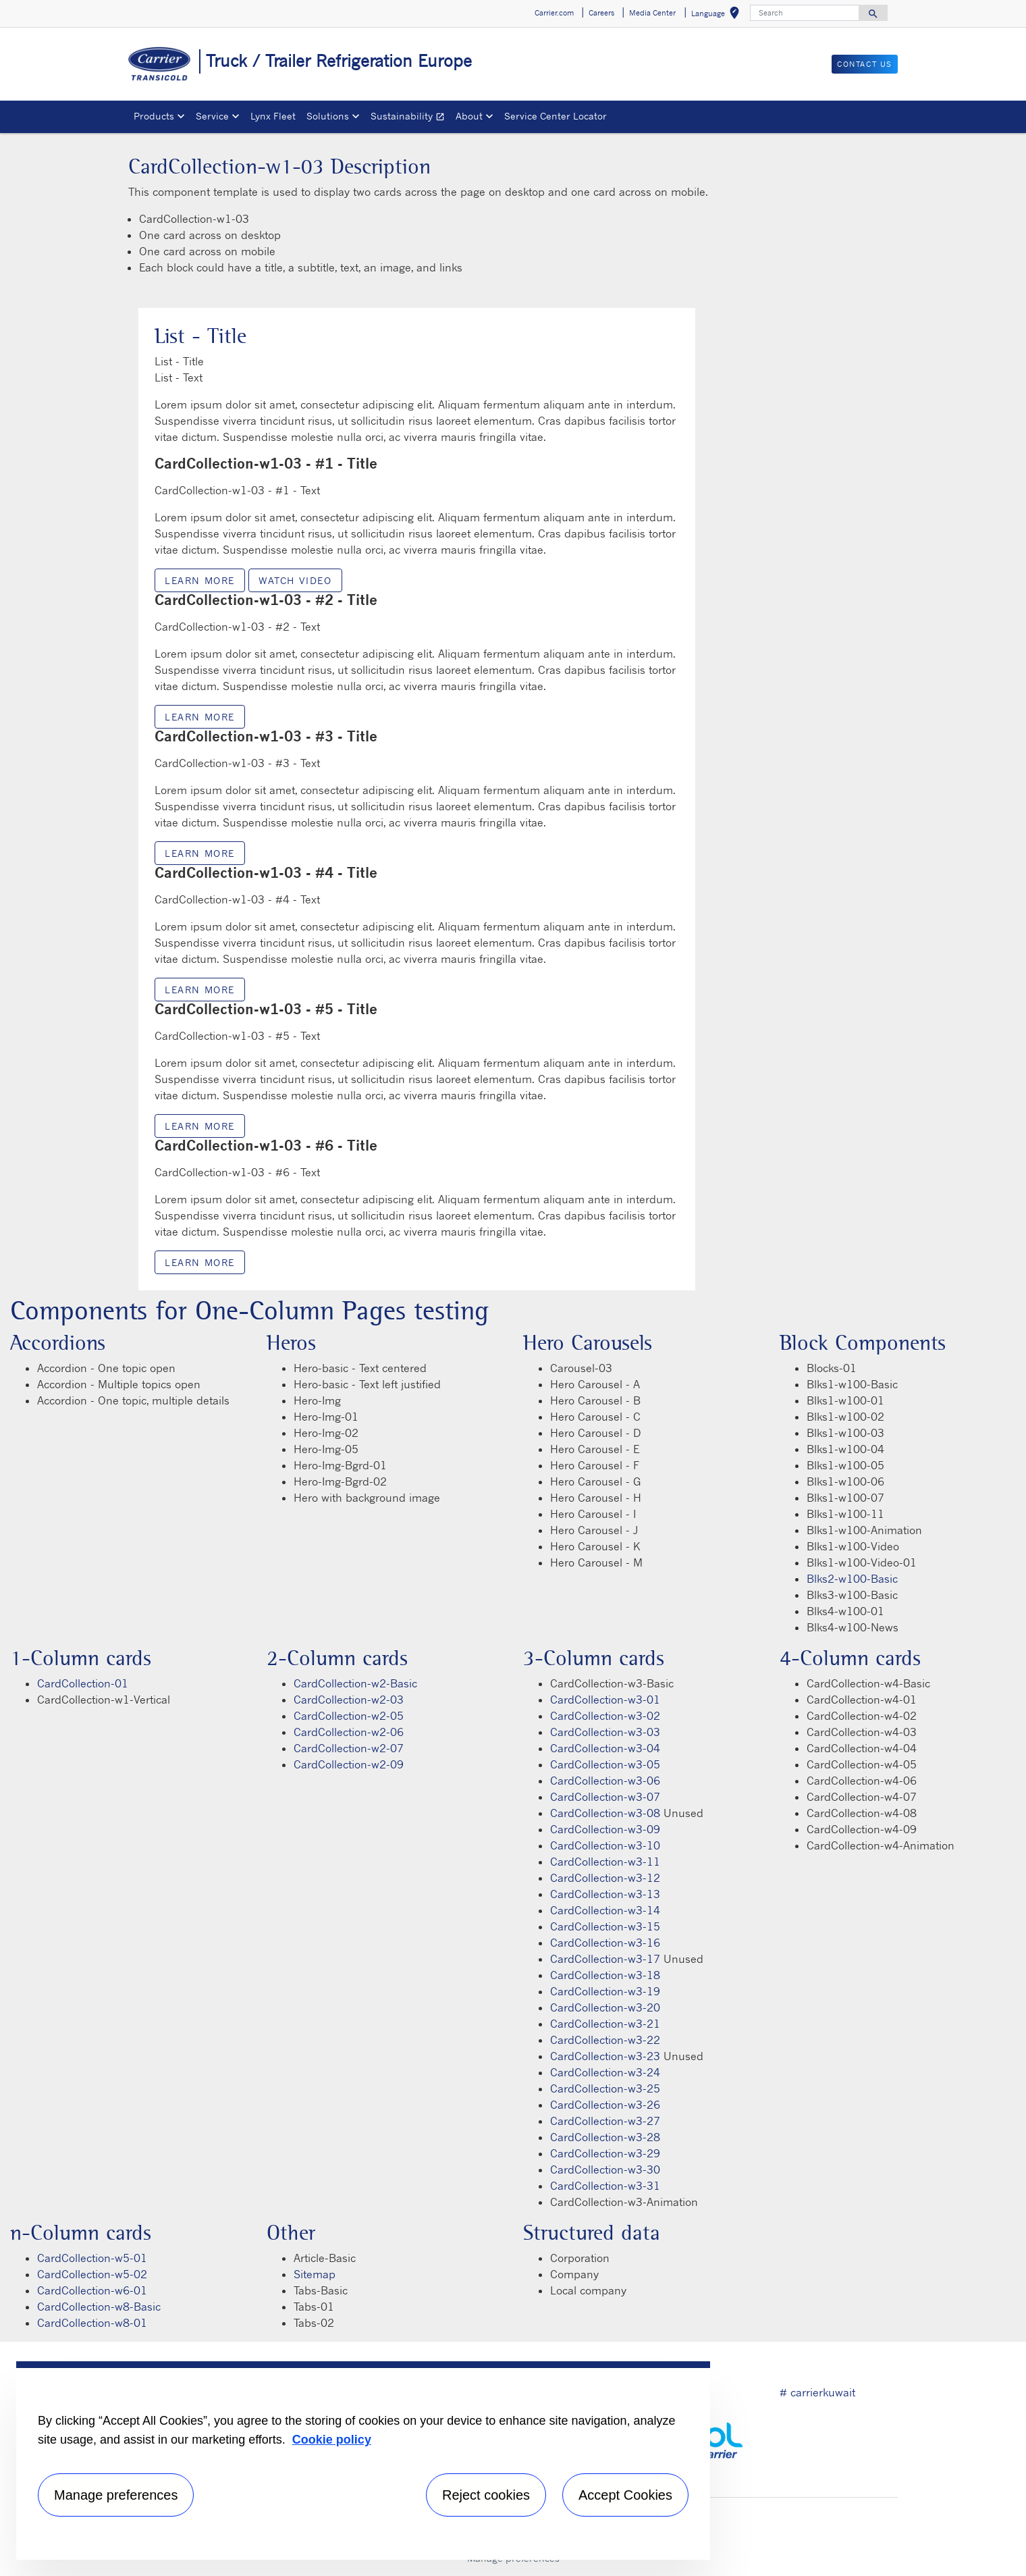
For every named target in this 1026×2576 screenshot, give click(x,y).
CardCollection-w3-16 (605, 1942)
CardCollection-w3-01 (605, 1699)
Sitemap (314, 2274)
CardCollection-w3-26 (605, 2104)
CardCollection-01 (82, 1683)
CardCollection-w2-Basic (355, 1683)
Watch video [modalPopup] (295, 580)
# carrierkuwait (817, 2392)
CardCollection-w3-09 (605, 1829)
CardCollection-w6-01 (92, 2290)
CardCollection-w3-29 (605, 2153)
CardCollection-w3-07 (605, 1797)
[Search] (804, 13)
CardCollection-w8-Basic (99, 2306)
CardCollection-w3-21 (605, 2023)
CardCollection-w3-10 (605, 1845)
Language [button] (718, 15)
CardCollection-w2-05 (349, 1716)
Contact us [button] (864, 64)
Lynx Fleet (273, 116)
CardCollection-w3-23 (605, 2056)
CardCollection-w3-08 (605, 1813)
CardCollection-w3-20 (605, 2007)
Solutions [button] (327, 116)
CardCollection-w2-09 (349, 1764)
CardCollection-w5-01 (92, 2258)
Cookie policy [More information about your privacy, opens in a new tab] (331, 2439)
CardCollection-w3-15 (605, 1926)
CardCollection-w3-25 (605, 2088)
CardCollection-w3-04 (605, 1748)
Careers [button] (601, 13)
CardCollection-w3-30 (605, 2169)
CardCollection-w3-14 (605, 1910)
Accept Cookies (625, 2495)
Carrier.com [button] (554, 13)
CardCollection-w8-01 (92, 2323)
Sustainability (410, 118)
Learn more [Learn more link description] (200, 580)
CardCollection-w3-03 (605, 1732)
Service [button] (212, 116)
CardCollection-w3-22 (605, 2040)
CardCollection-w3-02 (605, 1716)
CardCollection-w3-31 (605, 2185)
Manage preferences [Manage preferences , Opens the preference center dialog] (116, 2495)
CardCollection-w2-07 (349, 1748)
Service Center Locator (555, 116)
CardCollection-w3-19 (605, 1991)
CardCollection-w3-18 (605, 1975)
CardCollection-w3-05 (605, 1764)
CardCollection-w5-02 (92, 2274)
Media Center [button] (652, 13)
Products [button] (154, 116)
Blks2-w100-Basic (852, 1578)
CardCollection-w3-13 (605, 1894)
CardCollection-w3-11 (605, 1861)
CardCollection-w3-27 (605, 2121)
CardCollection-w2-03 (349, 1699)
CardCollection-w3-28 (605, 2137)
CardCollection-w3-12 (605, 1878)
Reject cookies (486, 2495)
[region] (363, 2460)
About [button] (469, 116)
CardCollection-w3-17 (605, 1959)
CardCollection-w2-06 (349, 1732)
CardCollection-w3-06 (605, 1780)
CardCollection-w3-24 (605, 2072)
